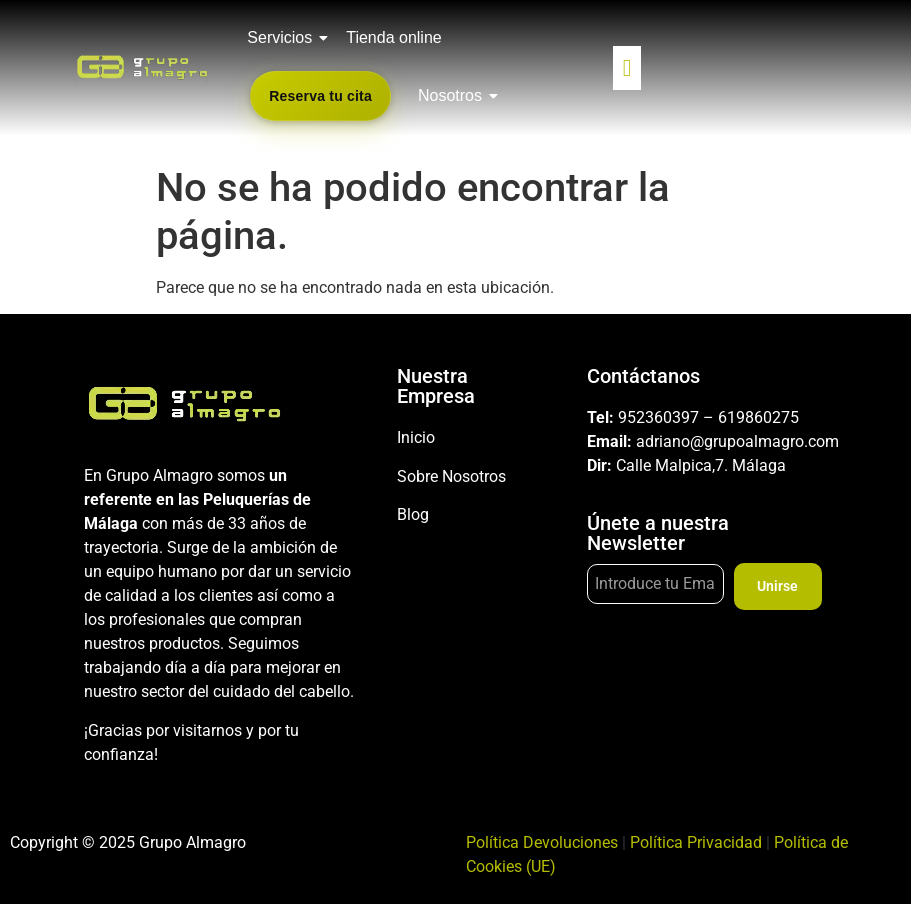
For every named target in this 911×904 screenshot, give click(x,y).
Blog (413, 514)
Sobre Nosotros (451, 476)
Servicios (283, 37)
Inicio (416, 437)
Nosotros (453, 95)
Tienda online (393, 37)
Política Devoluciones (542, 842)
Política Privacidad (696, 842)
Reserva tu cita (320, 96)
